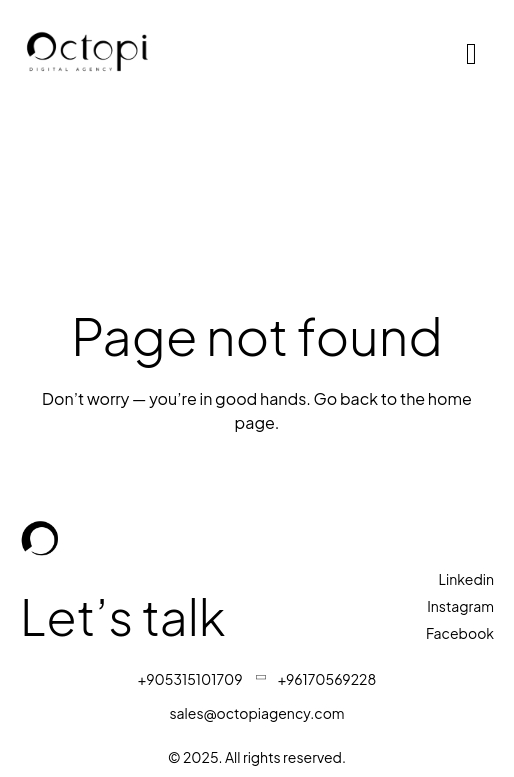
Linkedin (466, 579)
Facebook (460, 633)
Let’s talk (127, 615)
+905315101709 (190, 679)
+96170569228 (327, 679)
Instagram (460, 606)
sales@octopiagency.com (256, 713)
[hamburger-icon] (471, 54)
